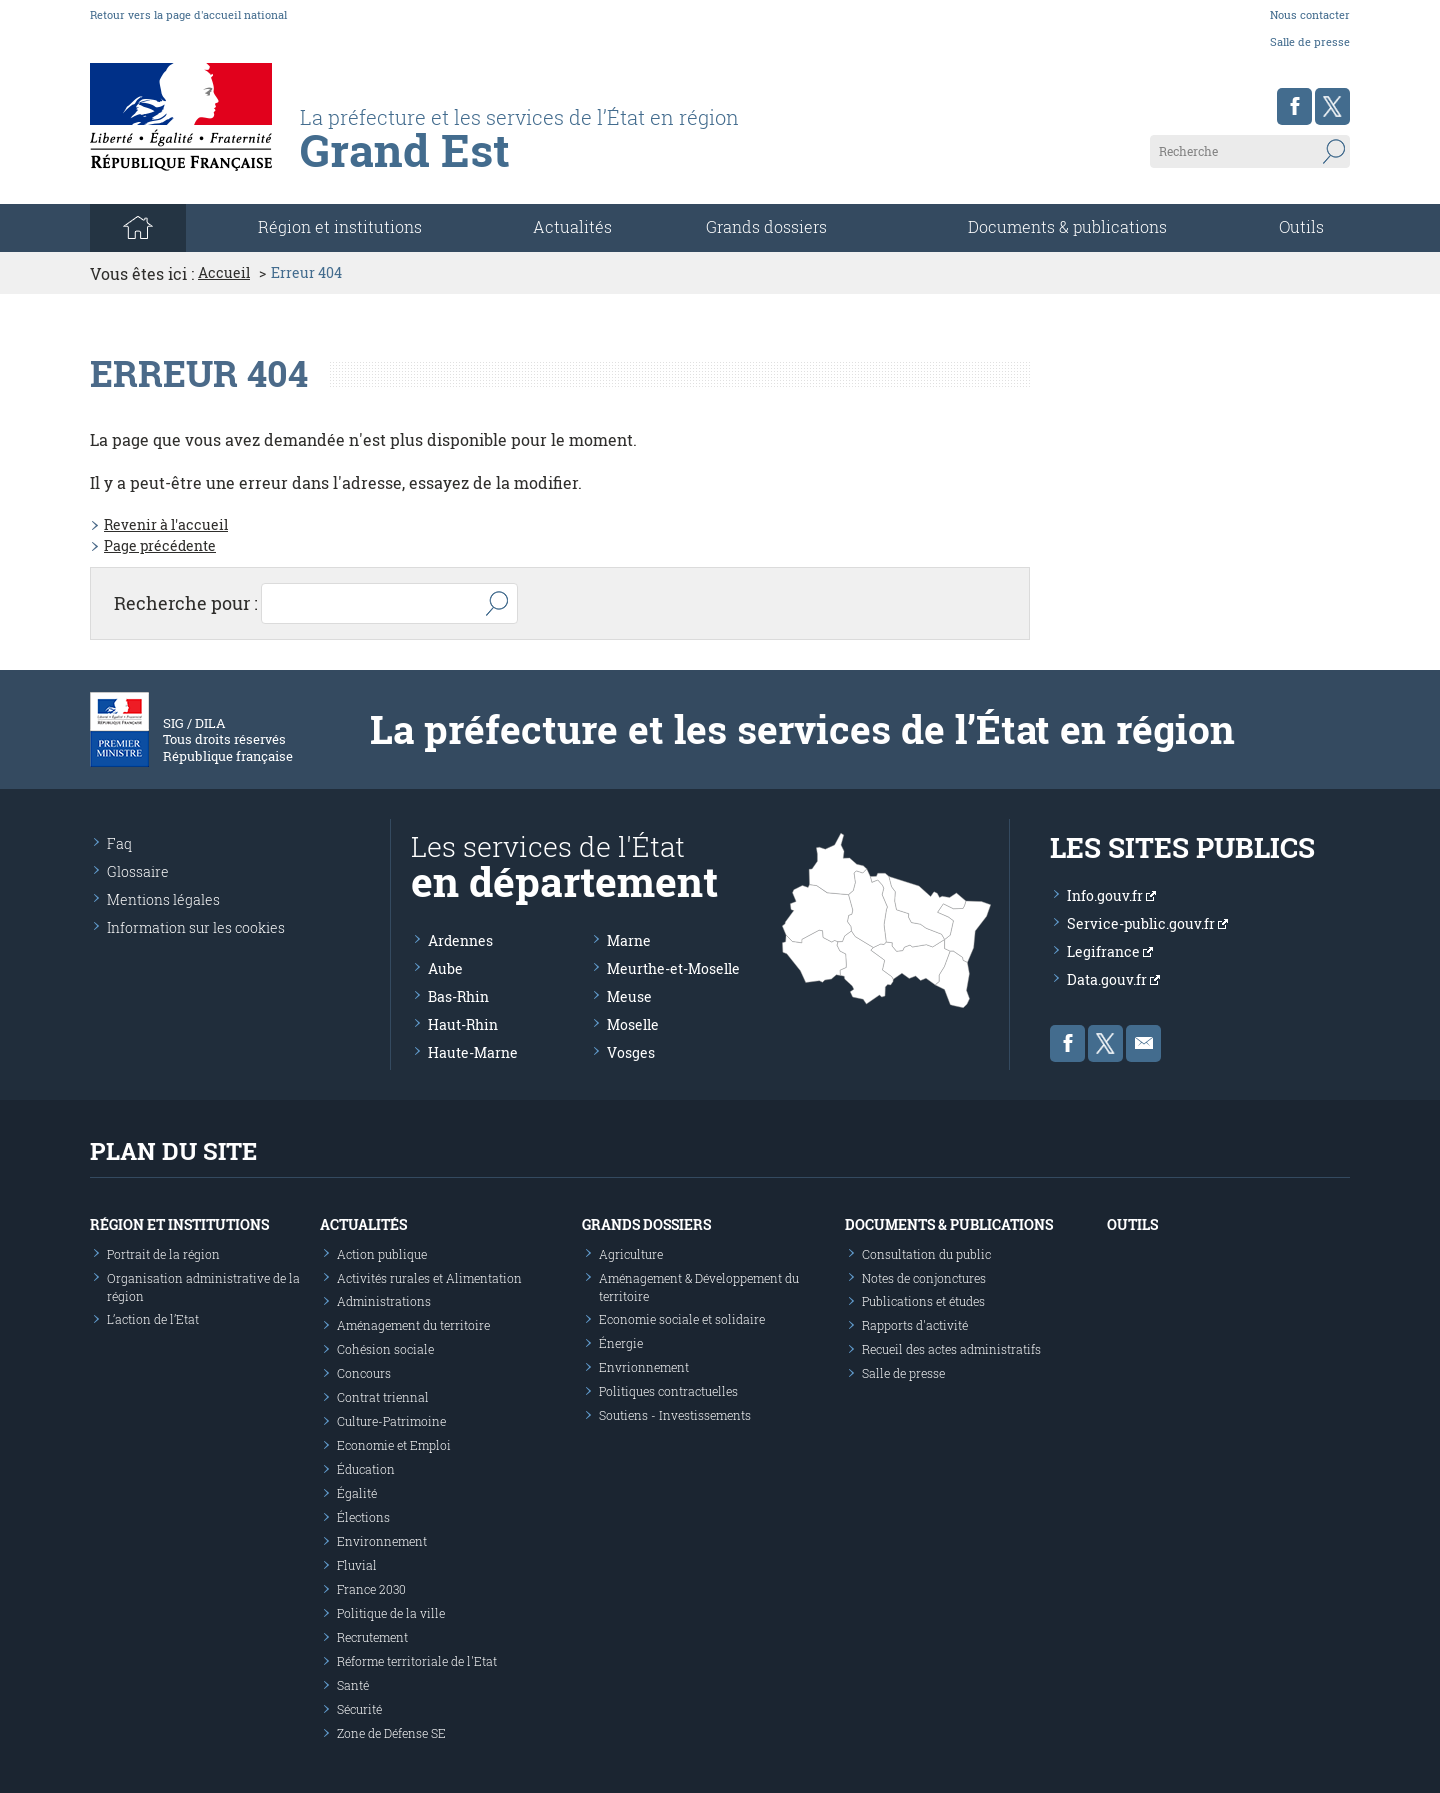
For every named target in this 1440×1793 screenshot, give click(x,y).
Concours (364, 1373)
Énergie (621, 1343)
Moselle (633, 1024)
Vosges (631, 1052)
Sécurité (359, 1709)
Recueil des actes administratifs (951, 1349)
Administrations (384, 1301)
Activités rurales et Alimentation (429, 1278)
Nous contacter (1310, 14)
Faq (119, 843)
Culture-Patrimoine (391, 1421)
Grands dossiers (766, 226)
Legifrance (1110, 951)
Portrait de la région (163, 1254)
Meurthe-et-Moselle (673, 968)
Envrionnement (644, 1367)
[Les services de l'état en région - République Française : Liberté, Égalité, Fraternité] (562, 157)
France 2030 (371, 1589)
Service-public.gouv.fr (1147, 923)
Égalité (357, 1493)
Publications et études (923, 1301)
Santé (353, 1685)
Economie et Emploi (394, 1445)
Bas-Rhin (458, 996)
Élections (363, 1517)
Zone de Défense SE (391, 1733)
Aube (445, 968)
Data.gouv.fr (1113, 979)
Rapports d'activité (915, 1325)
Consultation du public (926, 1254)
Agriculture (631, 1254)
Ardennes (460, 940)
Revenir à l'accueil (166, 524)
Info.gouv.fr (1111, 895)
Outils (1301, 226)
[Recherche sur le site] (1250, 151)
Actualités (572, 226)
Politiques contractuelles (668, 1391)
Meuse (629, 996)
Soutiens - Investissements (675, 1415)
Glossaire (138, 871)
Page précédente (160, 545)
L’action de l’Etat (153, 1319)
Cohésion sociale (385, 1349)
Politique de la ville (391, 1613)
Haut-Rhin (463, 1024)
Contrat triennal (383, 1397)
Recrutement (372, 1637)
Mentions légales (163, 899)
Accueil (224, 273)
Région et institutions (179, 1224)
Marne (629, 940)
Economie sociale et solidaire (682, 1319)
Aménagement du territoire (413, 1325)
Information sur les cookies (196, 927)
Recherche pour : (186, 603)
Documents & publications (1067, 226)
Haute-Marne (473, 1052)
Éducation (366, 1469)
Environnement (382, 1541)
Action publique (382, 1254)
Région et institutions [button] (340, 226)
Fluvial (357, 1565)
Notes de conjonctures (924, 1278)
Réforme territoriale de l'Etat (417, 1661)
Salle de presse (1310, 41)
